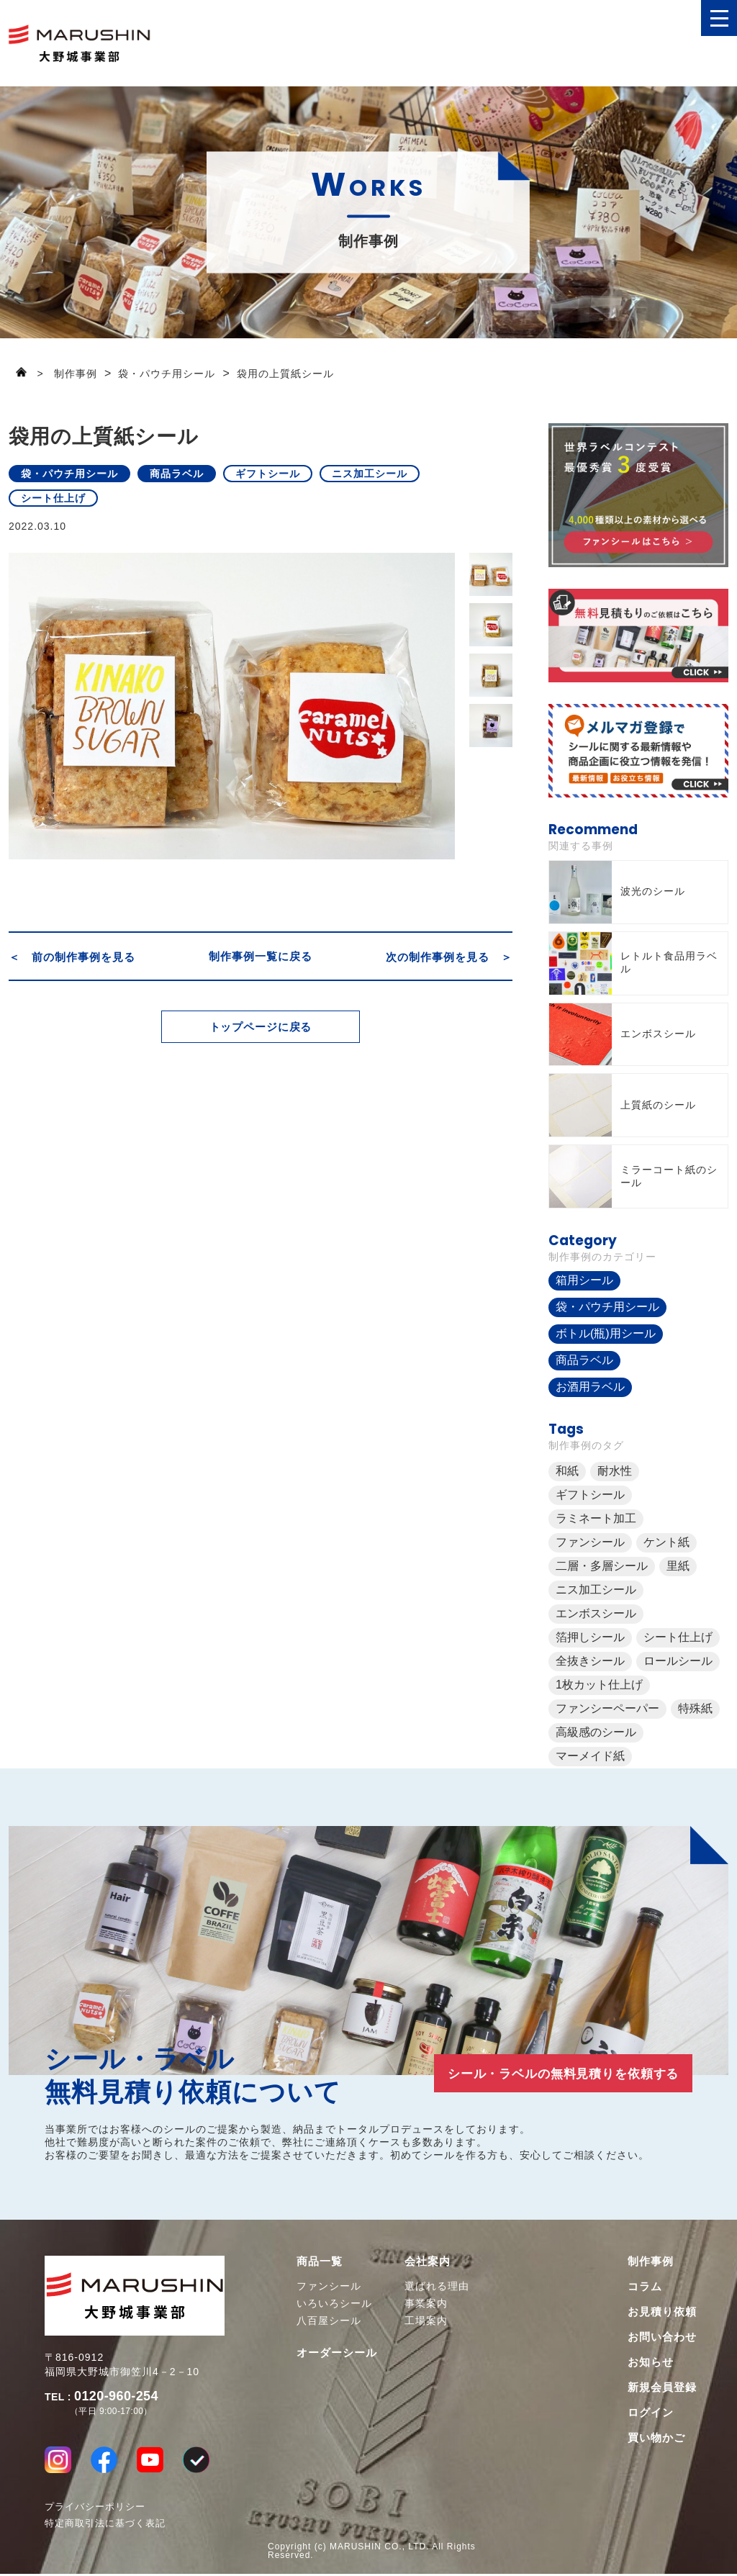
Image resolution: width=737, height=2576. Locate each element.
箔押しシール (590, 1637)
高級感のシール (596, 1732)
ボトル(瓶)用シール (606, 1333)
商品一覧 (320, 2261)
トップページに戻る (261, 1036)
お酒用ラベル (590, 1386)
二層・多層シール (602, 1566)
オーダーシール (337, 2352)
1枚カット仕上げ (599, 1684)
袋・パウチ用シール (69, 473)
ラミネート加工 (596, 1518)
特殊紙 (695, 1708)
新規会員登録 (662, 2387)
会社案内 (427, 2261)
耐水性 (614, 1471)
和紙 (567, 1471)
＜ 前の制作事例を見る (72, 956)
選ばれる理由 (436, 2286)
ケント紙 (666, 1542)
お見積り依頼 (662, 2311)
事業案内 (426, 2303)
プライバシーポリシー (95, 2508)
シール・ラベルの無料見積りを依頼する (548, 2073)
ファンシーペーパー (607, 1708)
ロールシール (678, 1661)
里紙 (677, 1566)
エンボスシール (596, 1613)
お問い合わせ (662, 2336)
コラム (645, 2286)
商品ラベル (177, 473)
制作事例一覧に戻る (260, 956)
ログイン (651, 2412)
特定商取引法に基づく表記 (105, 2525)
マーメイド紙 (590, 1756)
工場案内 (426, 2320)
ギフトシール (267, 473)
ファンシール (590, 1542)
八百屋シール (329, 2320)
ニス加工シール (369, 473)
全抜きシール (590, 1661)
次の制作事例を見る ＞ (449, 956)
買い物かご (656, 2437)
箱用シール (584, 1280)
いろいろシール (334, 2303)
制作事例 (651, 2261)
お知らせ (651, 2361)
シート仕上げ (53, 498)
